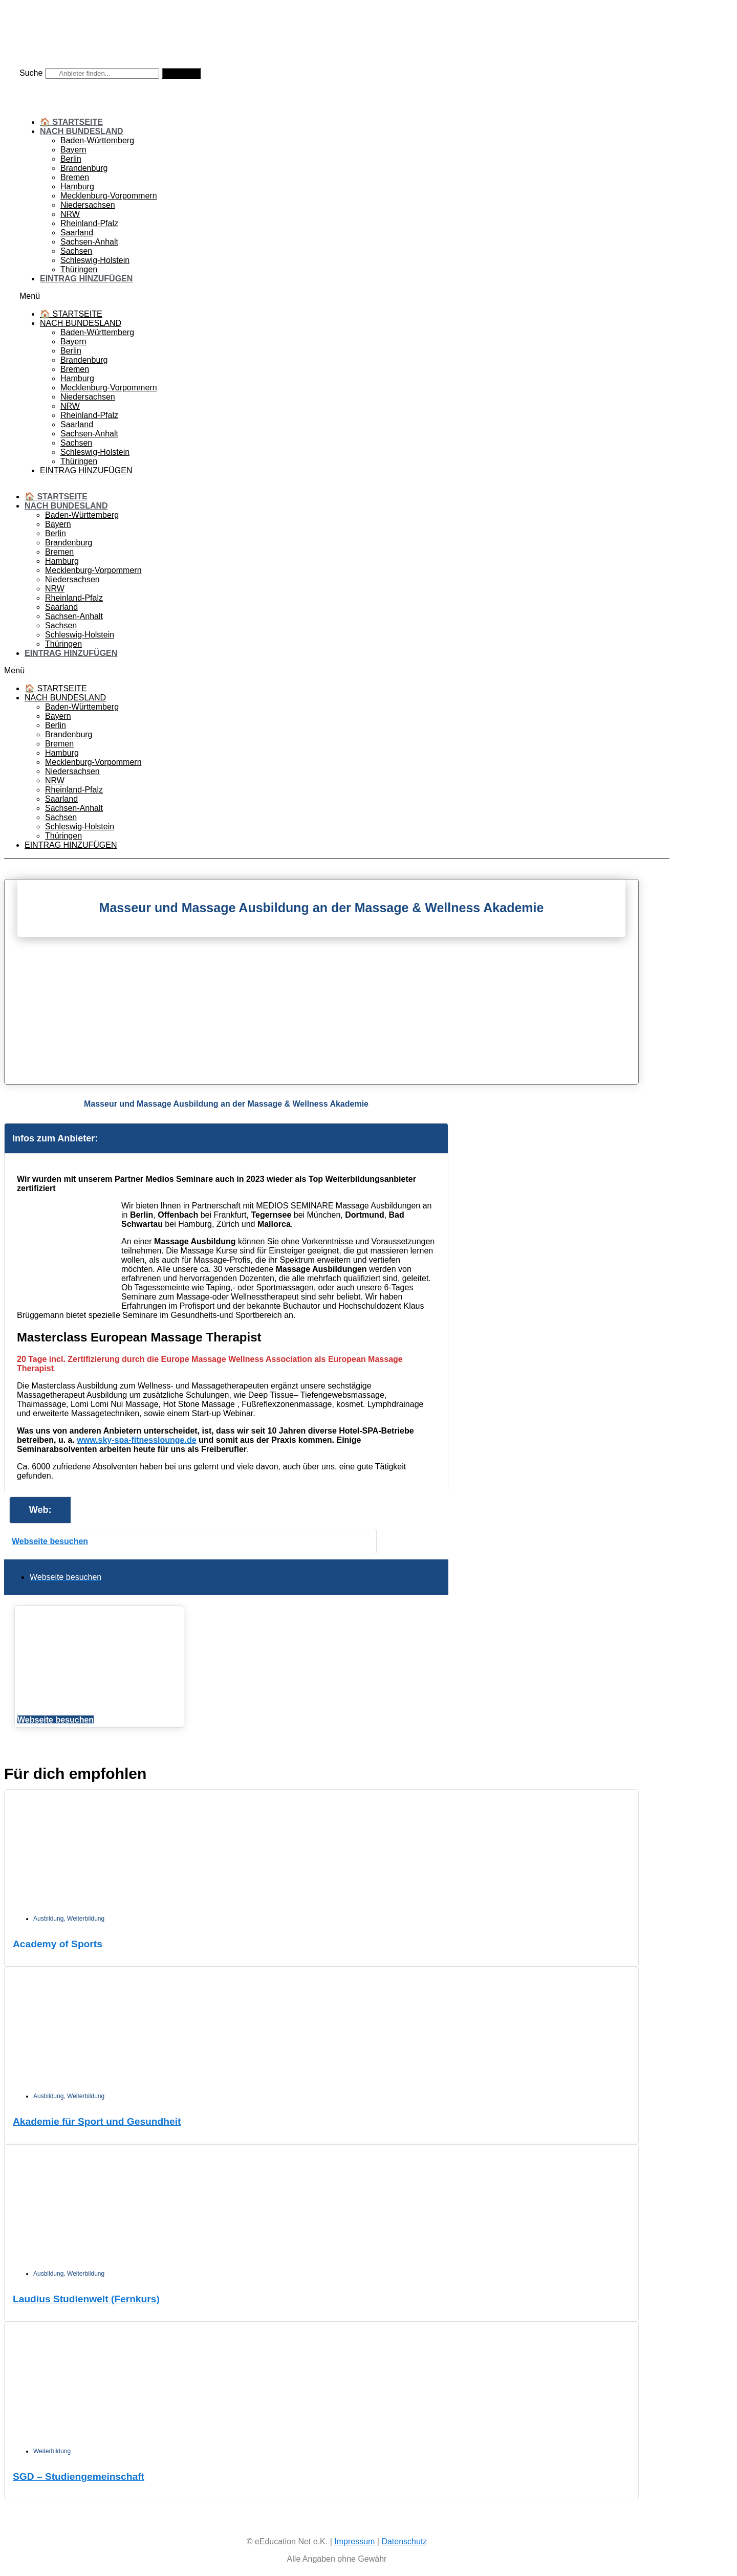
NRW (70, 214)
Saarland (76, 232)
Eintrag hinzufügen (86, 278)
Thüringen (78, 269)
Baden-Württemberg (97, 140)
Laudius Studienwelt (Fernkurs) (86, 2299)
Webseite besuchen (50, 1541)
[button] (336, 296)
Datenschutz (404, 2541)
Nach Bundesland (81, 131)
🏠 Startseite (71, 122)
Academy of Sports (57, 1944)
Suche (30, 73)
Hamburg (77, 186)
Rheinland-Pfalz (89, 223)
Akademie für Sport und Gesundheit (97, 2121)
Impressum (354, 2541)
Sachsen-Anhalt (89, 241)
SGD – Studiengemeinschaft (78, 2476)
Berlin (70, 159)
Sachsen (76, 251)
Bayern (73, 149)
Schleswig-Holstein (94, 260)
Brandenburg (84, 168)
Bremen (74, 177)
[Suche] (181, 73)
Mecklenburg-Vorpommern (108, 195)
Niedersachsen (87, 205)
